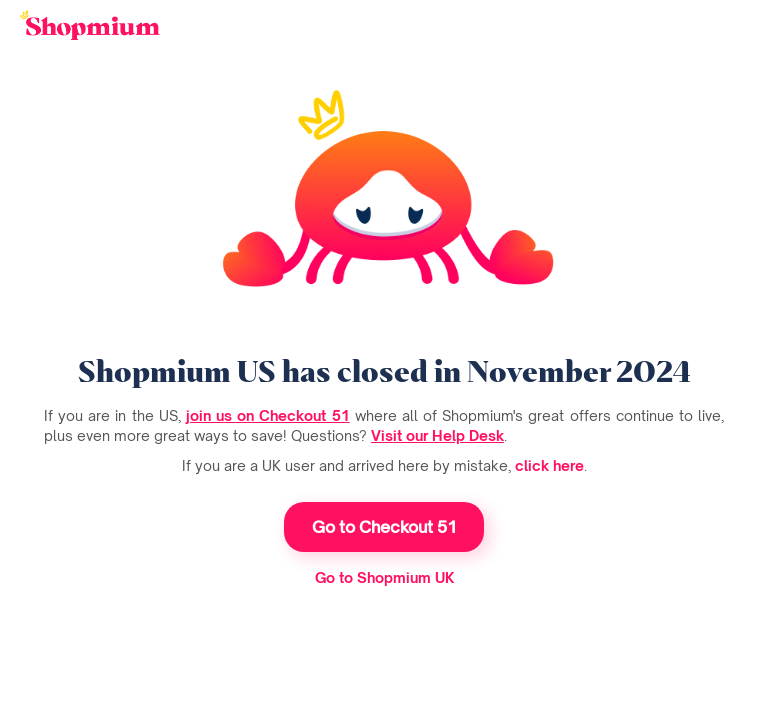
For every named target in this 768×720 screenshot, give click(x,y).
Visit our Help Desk (437, 435)
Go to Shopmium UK (384, 577)
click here (549, 465)
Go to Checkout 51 (384, 527)
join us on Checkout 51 (268, 415)
